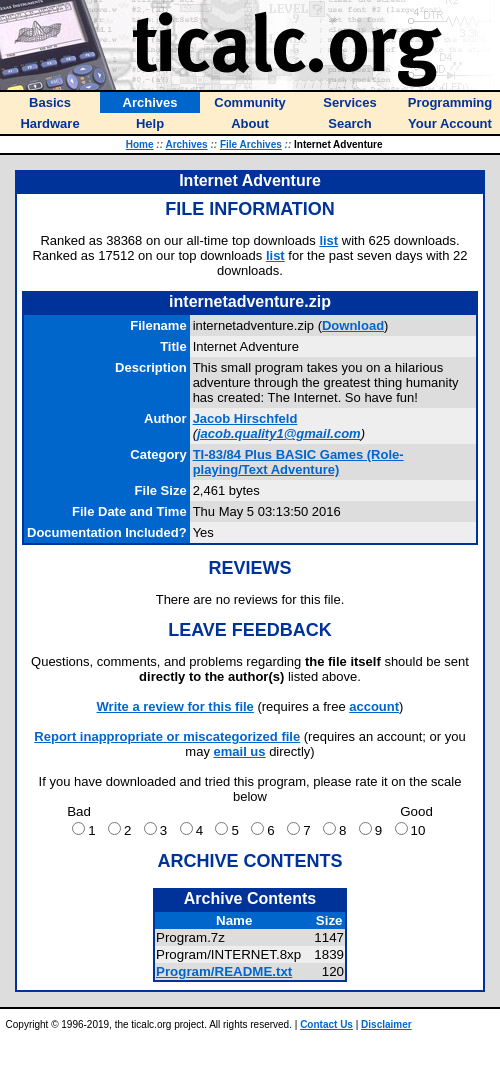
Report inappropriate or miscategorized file (167, 736)
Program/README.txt (224, 971)
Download (353, 325)
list (328, 240)
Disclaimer (386, 1024)
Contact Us (326, 1024)
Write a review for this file (175, 706)
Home (140, 144)
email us (240, 751)
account (374, 706)
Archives (186, 144)
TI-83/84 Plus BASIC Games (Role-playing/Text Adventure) (298, 462)
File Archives (251, 144)
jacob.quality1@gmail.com (279, 433)
